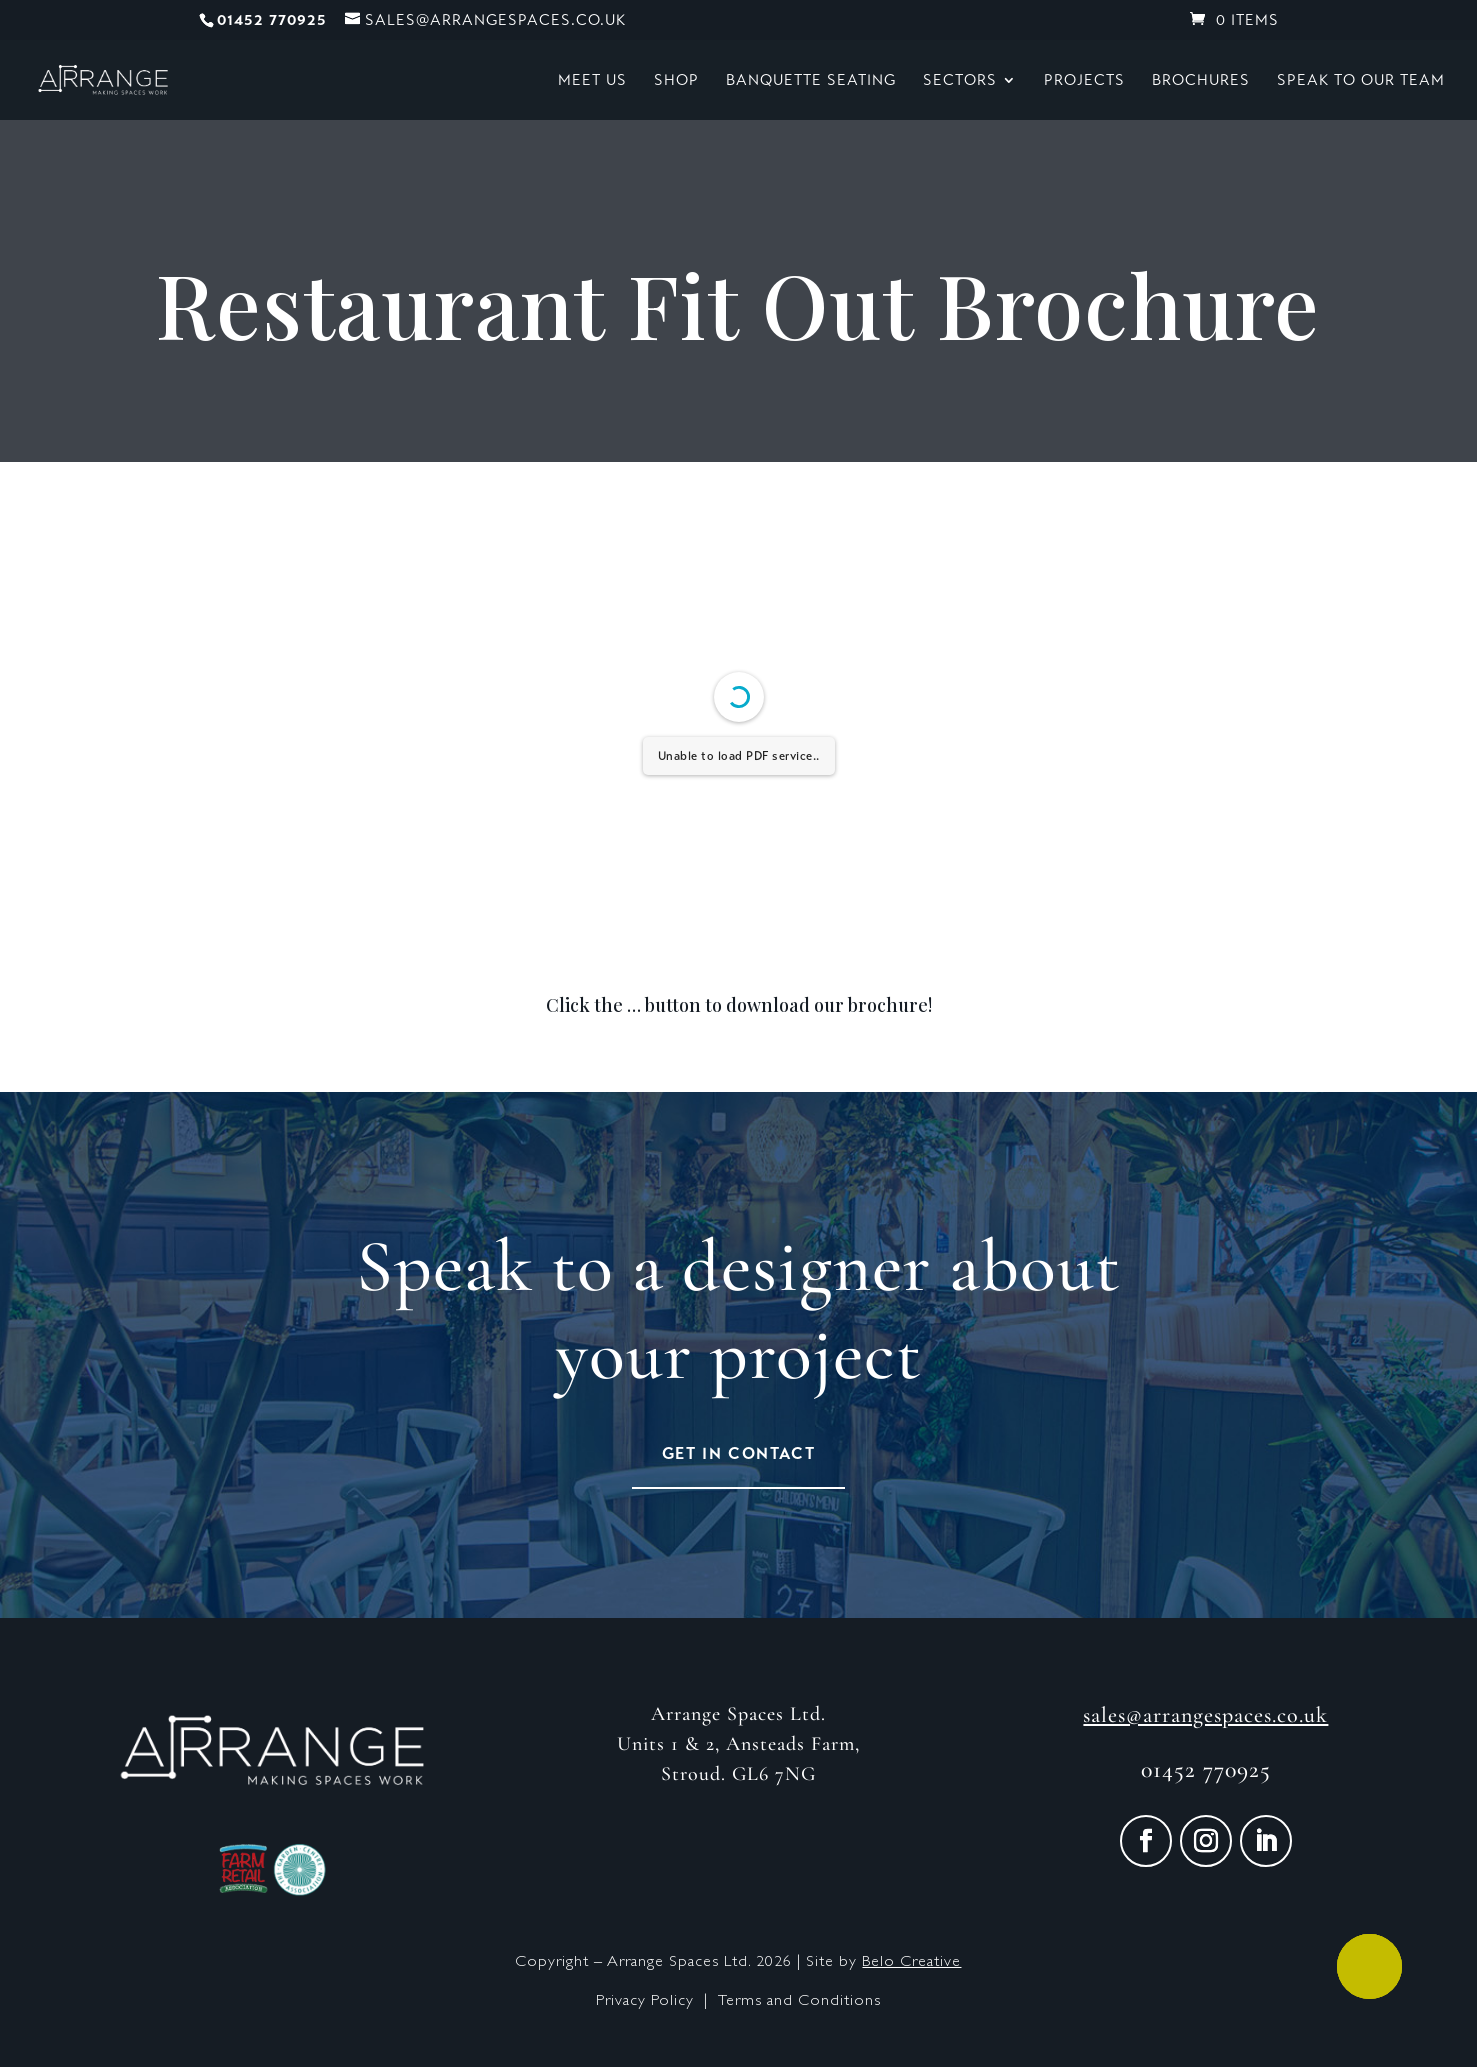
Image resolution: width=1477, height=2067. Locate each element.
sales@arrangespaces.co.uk (1205, 1715)
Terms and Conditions (799, 2002)
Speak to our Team (1361, 81)
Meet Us (592, 81)
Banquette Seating (811, 81)
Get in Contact (738, 1453)
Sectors (960, 81)
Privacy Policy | (657, 2002)
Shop (676, 81)
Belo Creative (911, 1963)
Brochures (1201, 81)
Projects (1084, 81)
